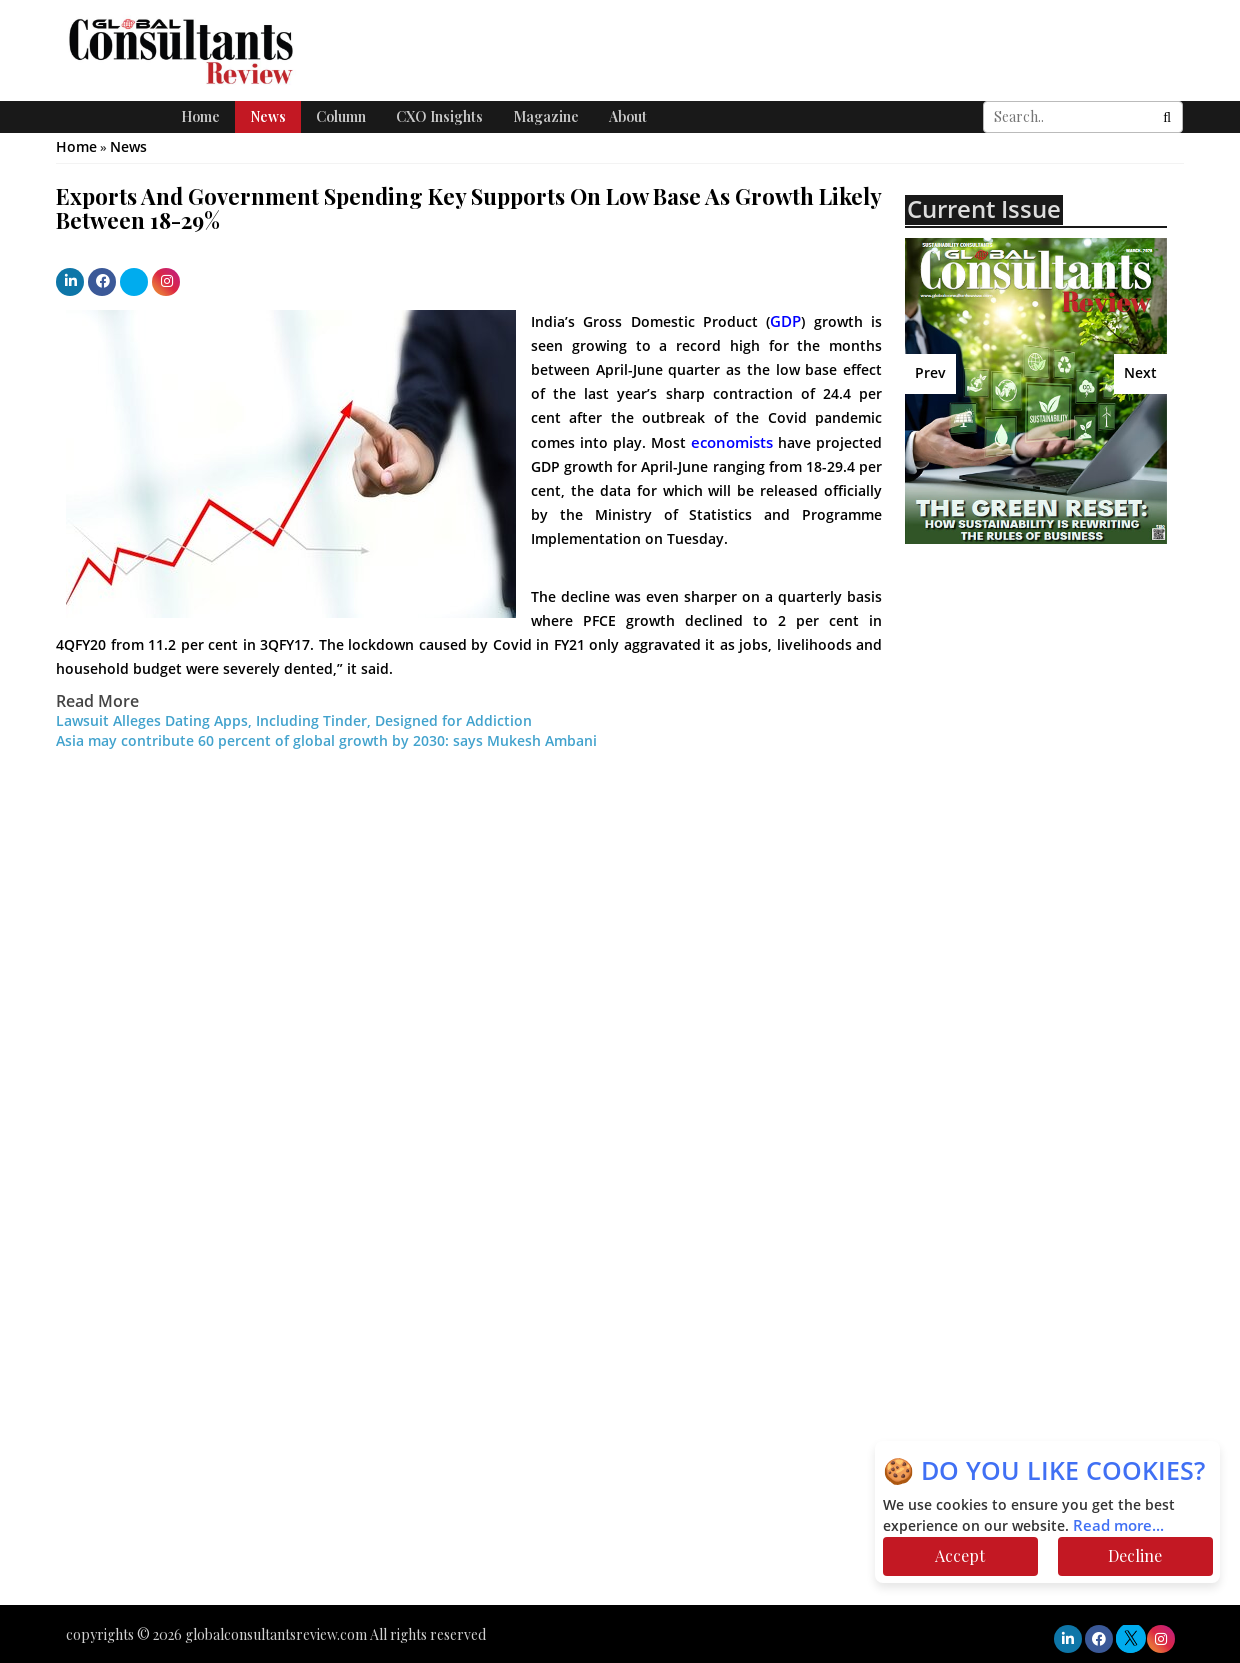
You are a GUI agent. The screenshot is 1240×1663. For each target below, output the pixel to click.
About (628, 116)
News (268, 116)
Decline (1135, 1555)
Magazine (546, 116)
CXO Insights (439, 116)
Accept (960, 1555)
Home (200, 116)
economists (732, 443)
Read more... (1118, 1526)
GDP (785, 322)
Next (1140, 373)
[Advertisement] (1072, 729)
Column (341, 116)
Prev (930, 373)
